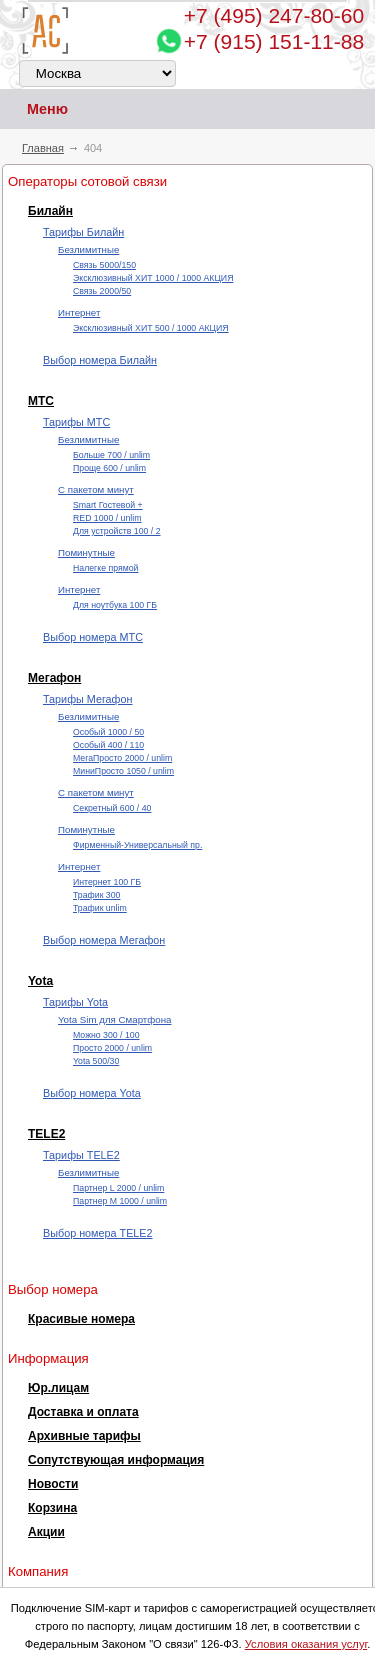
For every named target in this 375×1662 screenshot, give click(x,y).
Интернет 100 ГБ (107, 882)
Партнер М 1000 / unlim (120, 1201)
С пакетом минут (96, 489)
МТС (41, 401)
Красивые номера (81, 1319)
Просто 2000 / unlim (112, 1048)
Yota (40, 981)
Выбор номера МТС (93, 637)
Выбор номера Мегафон (104, 940)
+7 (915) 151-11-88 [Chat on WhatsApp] (274, 41)
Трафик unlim (100, 908)
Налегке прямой (105, 568)
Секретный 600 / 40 (112, 808)
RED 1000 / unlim (107, 518)
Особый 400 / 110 (108, 745)
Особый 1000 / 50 (108, 732)
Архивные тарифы (84, 1436)
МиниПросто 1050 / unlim (123, 771)
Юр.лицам (58, 1388)
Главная (43, 148)
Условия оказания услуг (306, 1644)
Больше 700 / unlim (111, 455)
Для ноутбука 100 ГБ (115, 605)
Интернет (79, 312)
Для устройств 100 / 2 (117, 531)
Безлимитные (88, 249)
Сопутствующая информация (116, 1460)
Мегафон (54, 678)
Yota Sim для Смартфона (114, 1019)
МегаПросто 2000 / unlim (122, 758)
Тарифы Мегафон (87, 699)
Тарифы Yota (75, 1002)
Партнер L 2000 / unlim (118, 1188)
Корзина (52, 1508)
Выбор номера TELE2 (98, 1233)
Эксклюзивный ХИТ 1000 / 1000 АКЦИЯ (153, 278)
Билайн (50, 211)
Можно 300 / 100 (106, 1035)
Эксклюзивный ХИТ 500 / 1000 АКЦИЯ (151, 328)
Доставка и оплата (83, 1412)
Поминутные (86, 552)
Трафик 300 (96, 895)
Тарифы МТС (76, 422)
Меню (34, 109)
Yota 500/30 (96, 1061)
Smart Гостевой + (108, 505)
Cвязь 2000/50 (102, 291)
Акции (46, 1532)
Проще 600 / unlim (109, 468)
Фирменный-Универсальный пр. (137, 845)
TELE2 (46, 1134)
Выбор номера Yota (92, 1093)
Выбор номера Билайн (100, 360)
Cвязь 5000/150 (104, 265)
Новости (53, 1484)
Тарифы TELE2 (81, 1155)
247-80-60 (274, 15)
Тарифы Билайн (83, 232)
